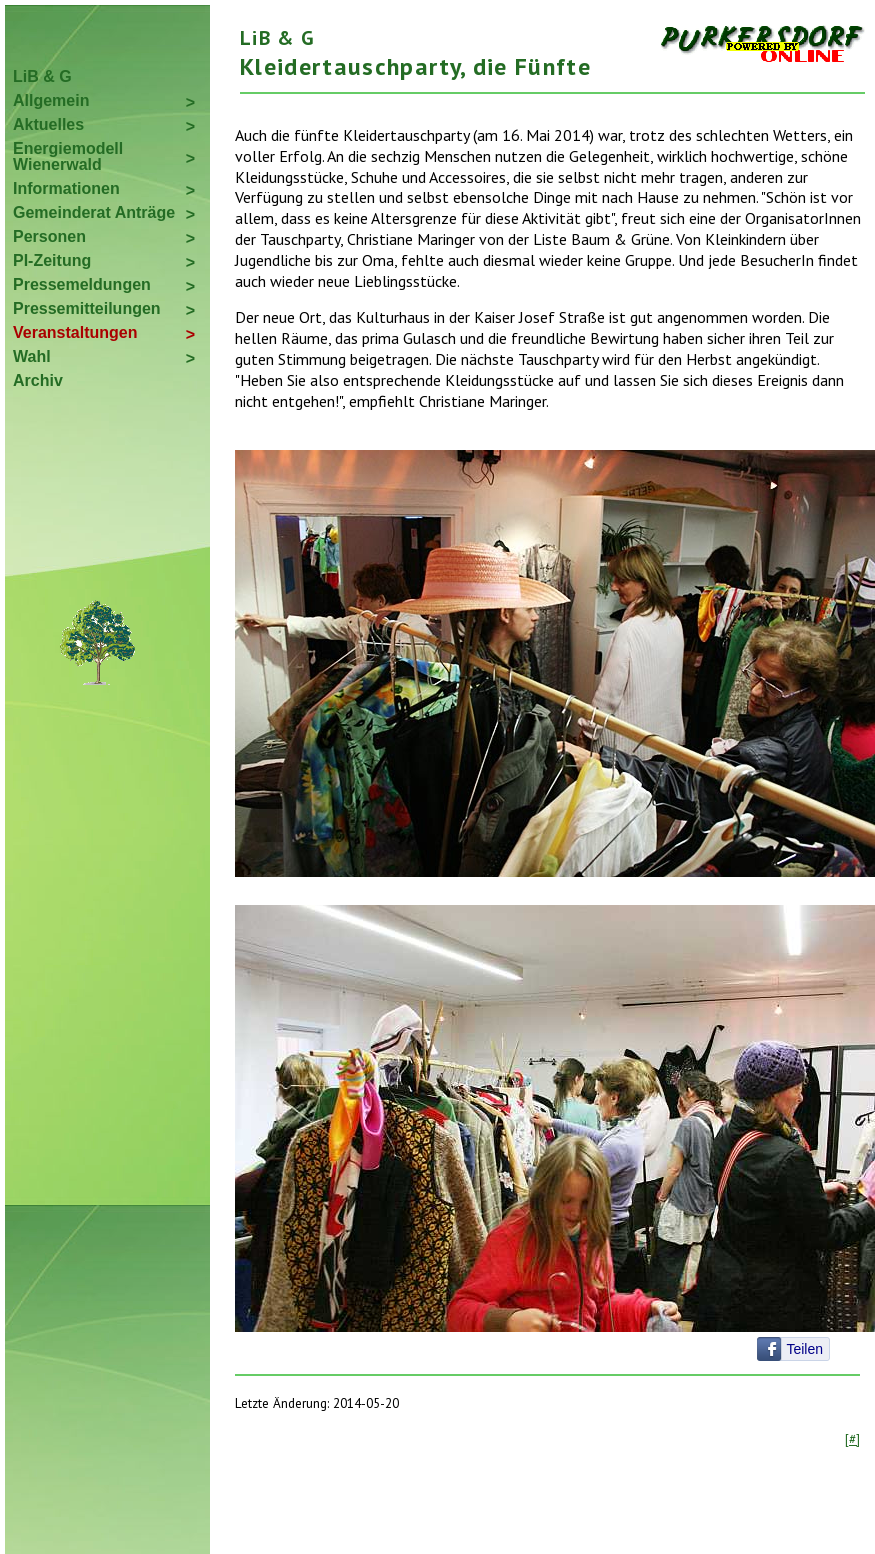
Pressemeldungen (82, 284)
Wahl (32, 356)
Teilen (804, 1349)
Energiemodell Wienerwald (68, 156)
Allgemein (51, 100)
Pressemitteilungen (87, 308)
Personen (49, 236)
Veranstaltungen (75, 332)
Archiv (38, 380)
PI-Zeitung (52, 260)
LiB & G (42, 76)
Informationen (66, 188)
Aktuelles (48, 124)
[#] (852, 1439)
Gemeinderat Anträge (94, 212)
